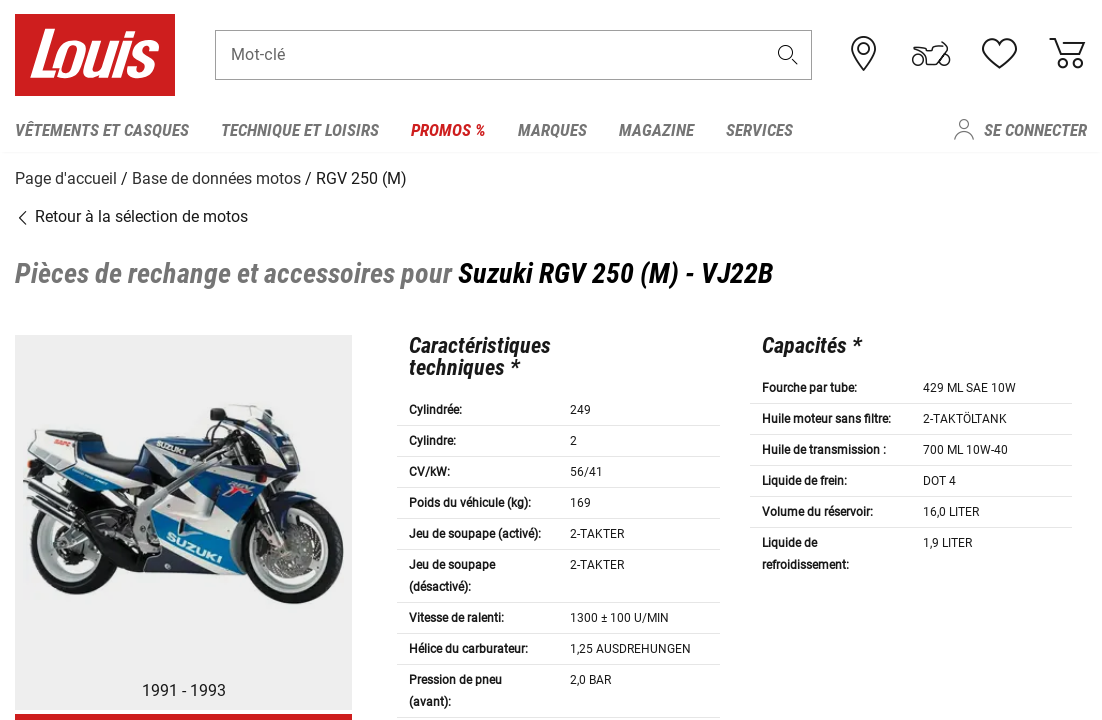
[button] (787, 56)
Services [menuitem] (759, 130)
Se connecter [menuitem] (1035, 130)
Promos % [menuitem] (448, 130)
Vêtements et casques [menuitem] (102, 130)
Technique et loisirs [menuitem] (300, 130)
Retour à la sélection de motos (131, 214)
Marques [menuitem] (552, 130)
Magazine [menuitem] (656, 130)
